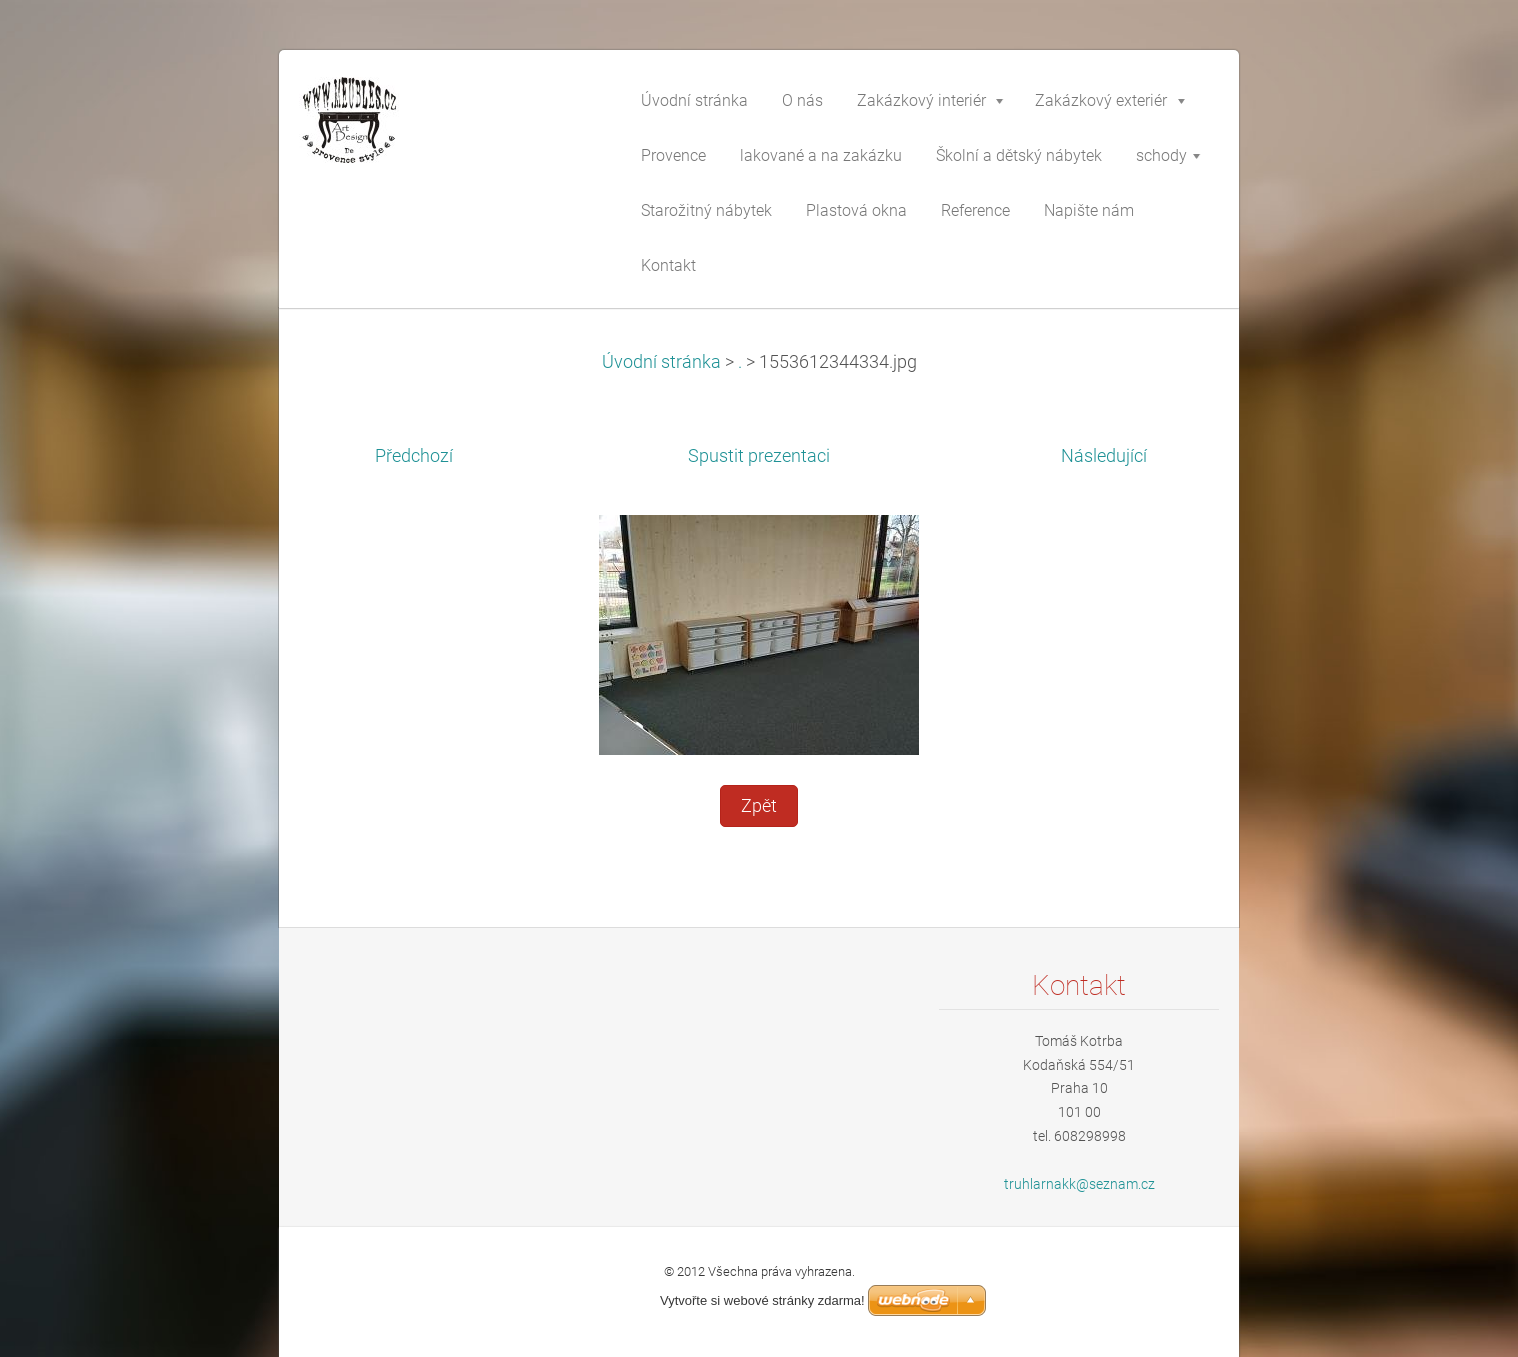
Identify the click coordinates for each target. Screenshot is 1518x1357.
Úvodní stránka (661, 362)
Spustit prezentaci (759, 456)
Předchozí (414, 456)
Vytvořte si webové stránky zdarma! (762, 1300)
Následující (1104, 456)
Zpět (759, 806)
